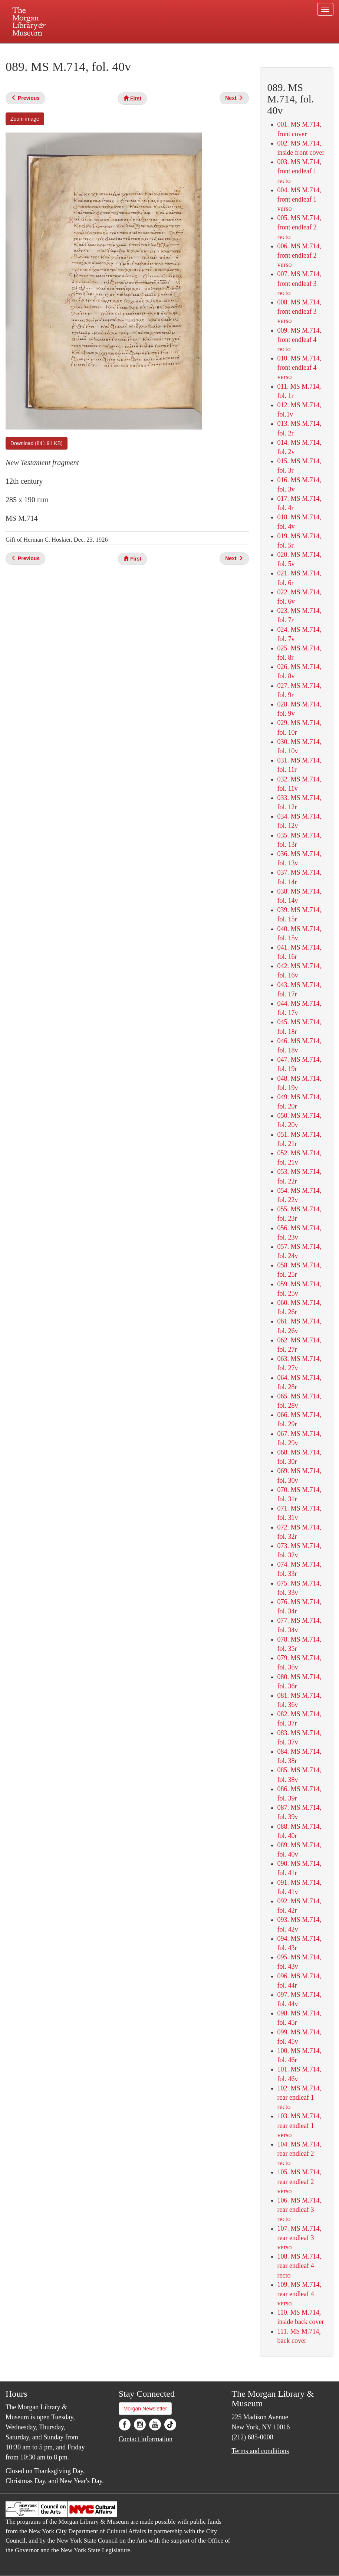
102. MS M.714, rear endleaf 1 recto (299, 2097)
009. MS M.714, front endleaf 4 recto (299, 340)
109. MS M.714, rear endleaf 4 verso (299, 2294)
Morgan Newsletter (145, 2409)
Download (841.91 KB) (36, 443)
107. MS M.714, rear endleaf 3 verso (299, 2238)
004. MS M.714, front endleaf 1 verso (299, 199)
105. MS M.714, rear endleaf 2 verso (299, 2181)
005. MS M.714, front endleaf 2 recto (299, 227)
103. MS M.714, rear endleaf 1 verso (299, 2125)
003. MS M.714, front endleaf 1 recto (299, 171)
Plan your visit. (81, 50)
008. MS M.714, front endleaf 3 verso (299, 311)
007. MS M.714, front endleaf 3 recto (299, 283)
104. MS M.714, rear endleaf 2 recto (299, 2154)
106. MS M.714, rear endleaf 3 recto (299, 2210)
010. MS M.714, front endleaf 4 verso (299, 368)
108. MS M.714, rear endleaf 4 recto (299, 2266)
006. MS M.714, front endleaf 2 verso (299, 255)
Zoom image (24, 119)
